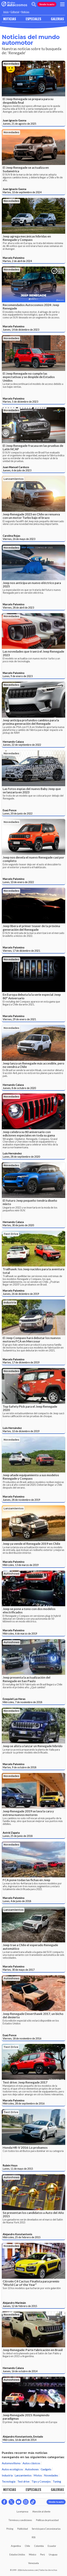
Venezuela (33, 2563)
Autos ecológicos (12, 2469)
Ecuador (52, 2545)
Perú (42, 2554)
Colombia (39, 2545)
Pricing (9, 2528)
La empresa (22, 2511)
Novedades (11, 63)
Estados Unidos (17, 2554)
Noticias (25, 11)
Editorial (15, 11)
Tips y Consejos (41, 2481)
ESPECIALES (33, 18)
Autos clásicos (31, 2463)
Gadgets (46, 2469)
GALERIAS (57, 18)
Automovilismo (11, 2463)
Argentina (16, 2545)
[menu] (62, 4)
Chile (27, 2545)
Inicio (6, 11)
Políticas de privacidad (47, 2520)
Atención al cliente (41, 2511)
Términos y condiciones (20, 2520)
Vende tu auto (46, 4)
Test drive (11, 1234)
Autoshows (11, 1573)
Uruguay (53, 2554)
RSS (33, 2537)
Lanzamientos (14, 478)
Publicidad (22, 2528)
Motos (38, 2475)
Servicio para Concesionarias (46, 2528)
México (32, 2554)
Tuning (57, 2481)
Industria (10, 1302)
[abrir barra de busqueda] (34, 4)
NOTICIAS (9, 18)
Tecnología (8, 2481)
